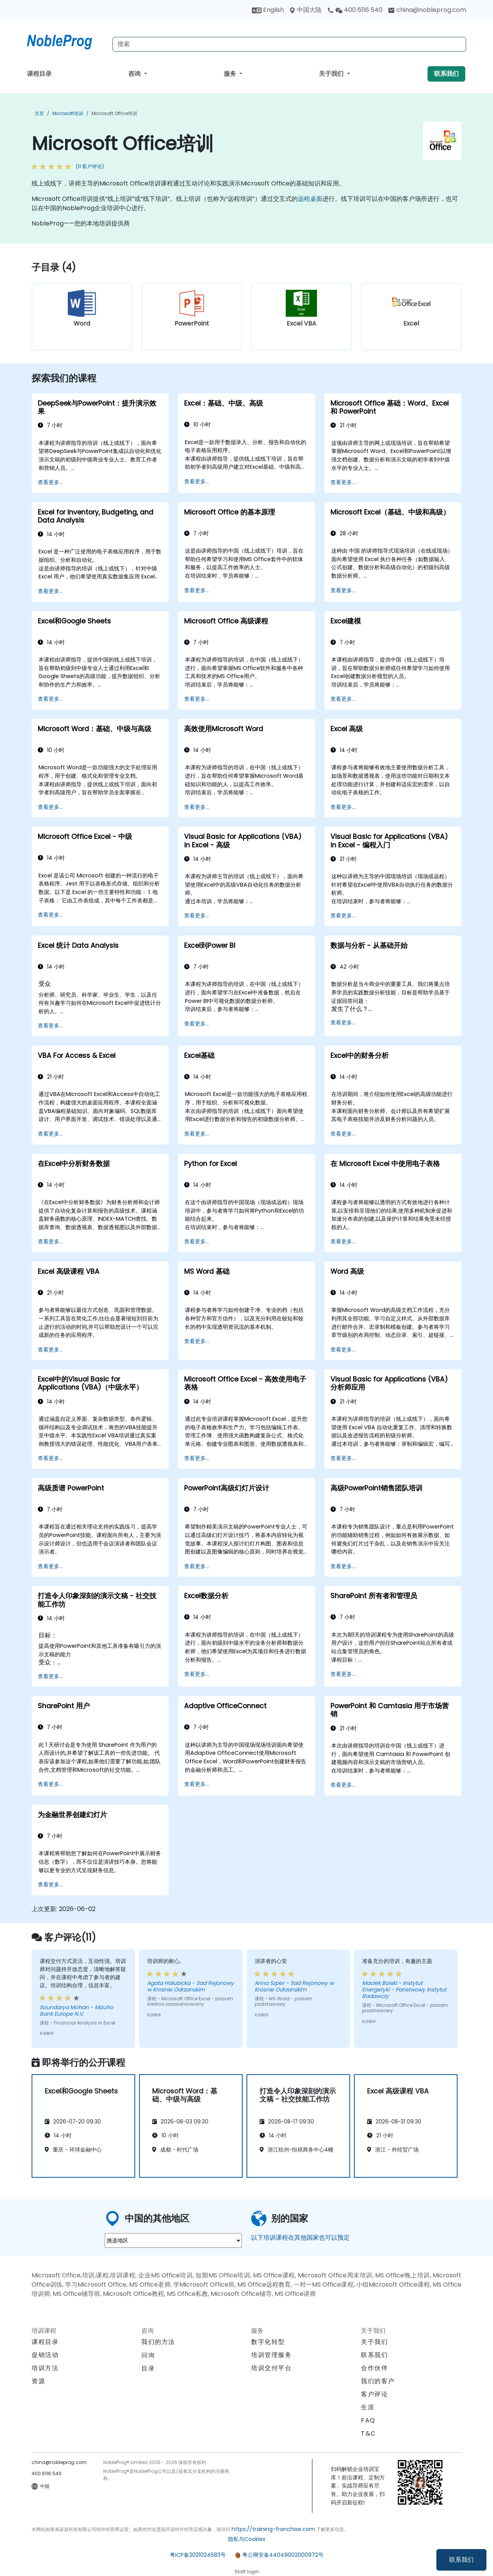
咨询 (135, 73)
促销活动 (45, 2354)
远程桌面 (310, 198)
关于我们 (332, 73)
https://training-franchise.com (273, 2529)
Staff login (247, 2571)
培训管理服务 (271, 2354)
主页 (39, 113)
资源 (38, 2381)
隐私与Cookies (246, 2539)
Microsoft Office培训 (114, 113)
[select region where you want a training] (173, 2240)
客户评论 (374, 2394)
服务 (231, 73)
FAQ (368, 2420)
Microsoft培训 (67, 113)
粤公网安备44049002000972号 (283, 2555)
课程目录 (39, 73)
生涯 (367, 2407)
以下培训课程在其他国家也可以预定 (300, 2237)
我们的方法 (158, 2341)
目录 (148, 2368)
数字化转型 (268, 2341)
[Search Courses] (289, 44)
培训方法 (45, 2368)
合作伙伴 (374, 2368)
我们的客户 (378, 2381)
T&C (368, 2433)
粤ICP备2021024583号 (198, 2555)
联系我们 (461, 2559)
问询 (148, 2355)
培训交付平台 (271, 2368)
